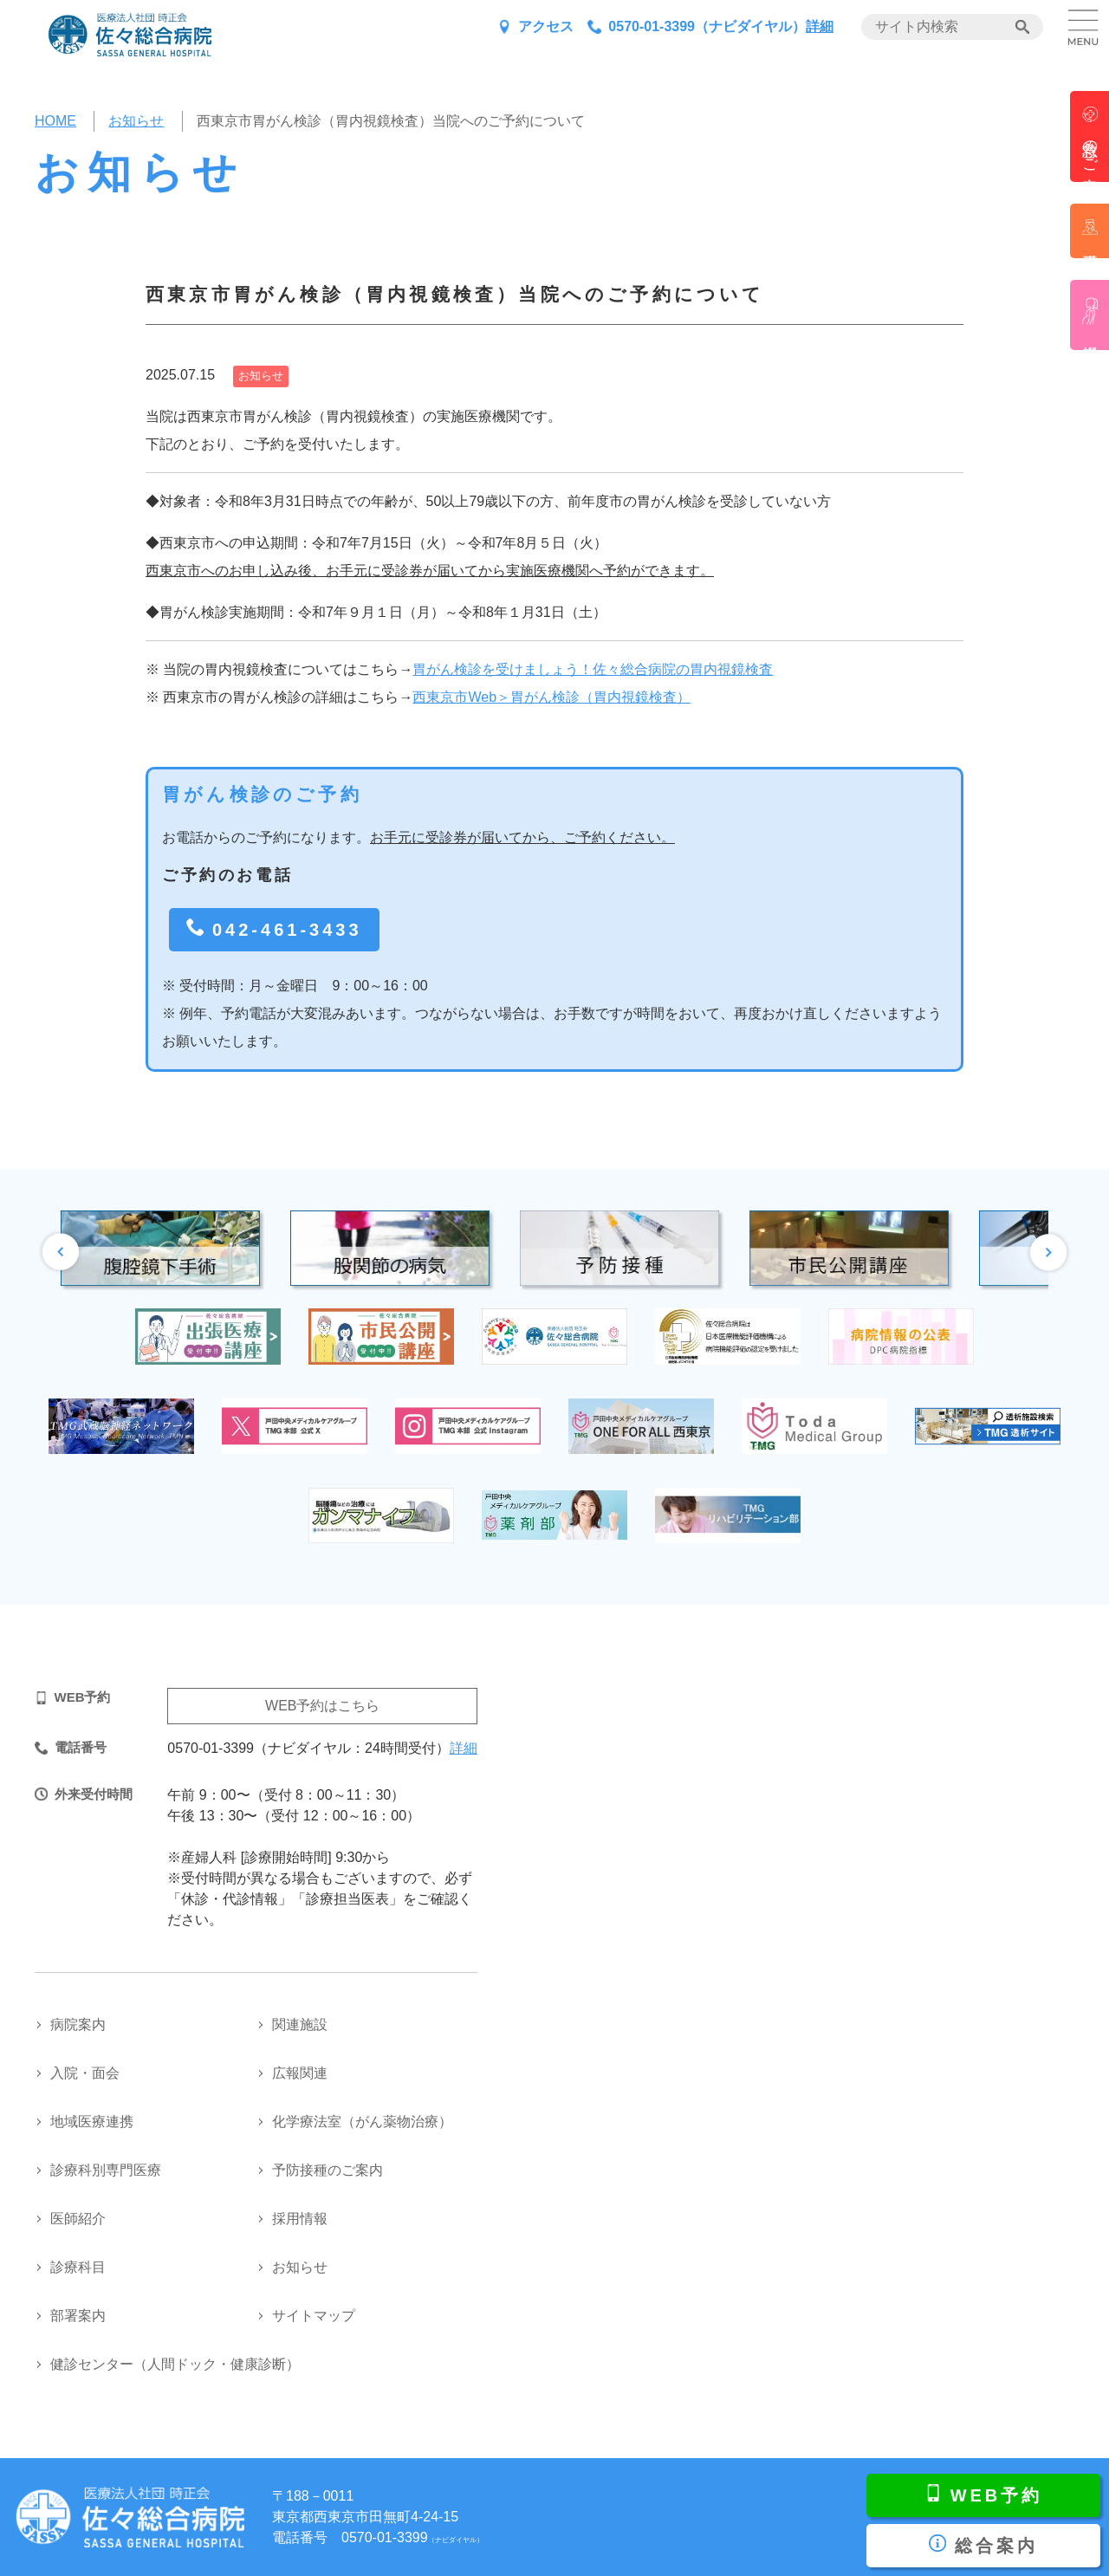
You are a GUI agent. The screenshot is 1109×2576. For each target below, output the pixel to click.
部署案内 (78, 2315)
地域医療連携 (91, 2121)
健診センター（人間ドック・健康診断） (175, 2364)
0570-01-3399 (412, 2537)
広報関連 (300, 2073)
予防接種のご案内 (327, 2170)
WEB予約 (996, 2495)
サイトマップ (313, 2315)
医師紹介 (78, 2218)
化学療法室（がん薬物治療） (362, 2121)
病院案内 (78, 2024)
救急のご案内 (1090, 148)
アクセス (546, 26)
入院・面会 (85, 2073)
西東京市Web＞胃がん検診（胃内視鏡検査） (551, 697)
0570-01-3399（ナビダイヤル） (707, 26)
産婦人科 (1089, 315)
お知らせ (300, 2267)
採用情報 (300, 2218)
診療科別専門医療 (105, 2170)
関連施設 (300, 2024)
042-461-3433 (287, 929)
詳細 (819, 26)
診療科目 (78, 2267)
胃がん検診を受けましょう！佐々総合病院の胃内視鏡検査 (592, 669)
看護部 (1089, 231)
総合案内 (996, 2545)
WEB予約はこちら (322, 1705)
